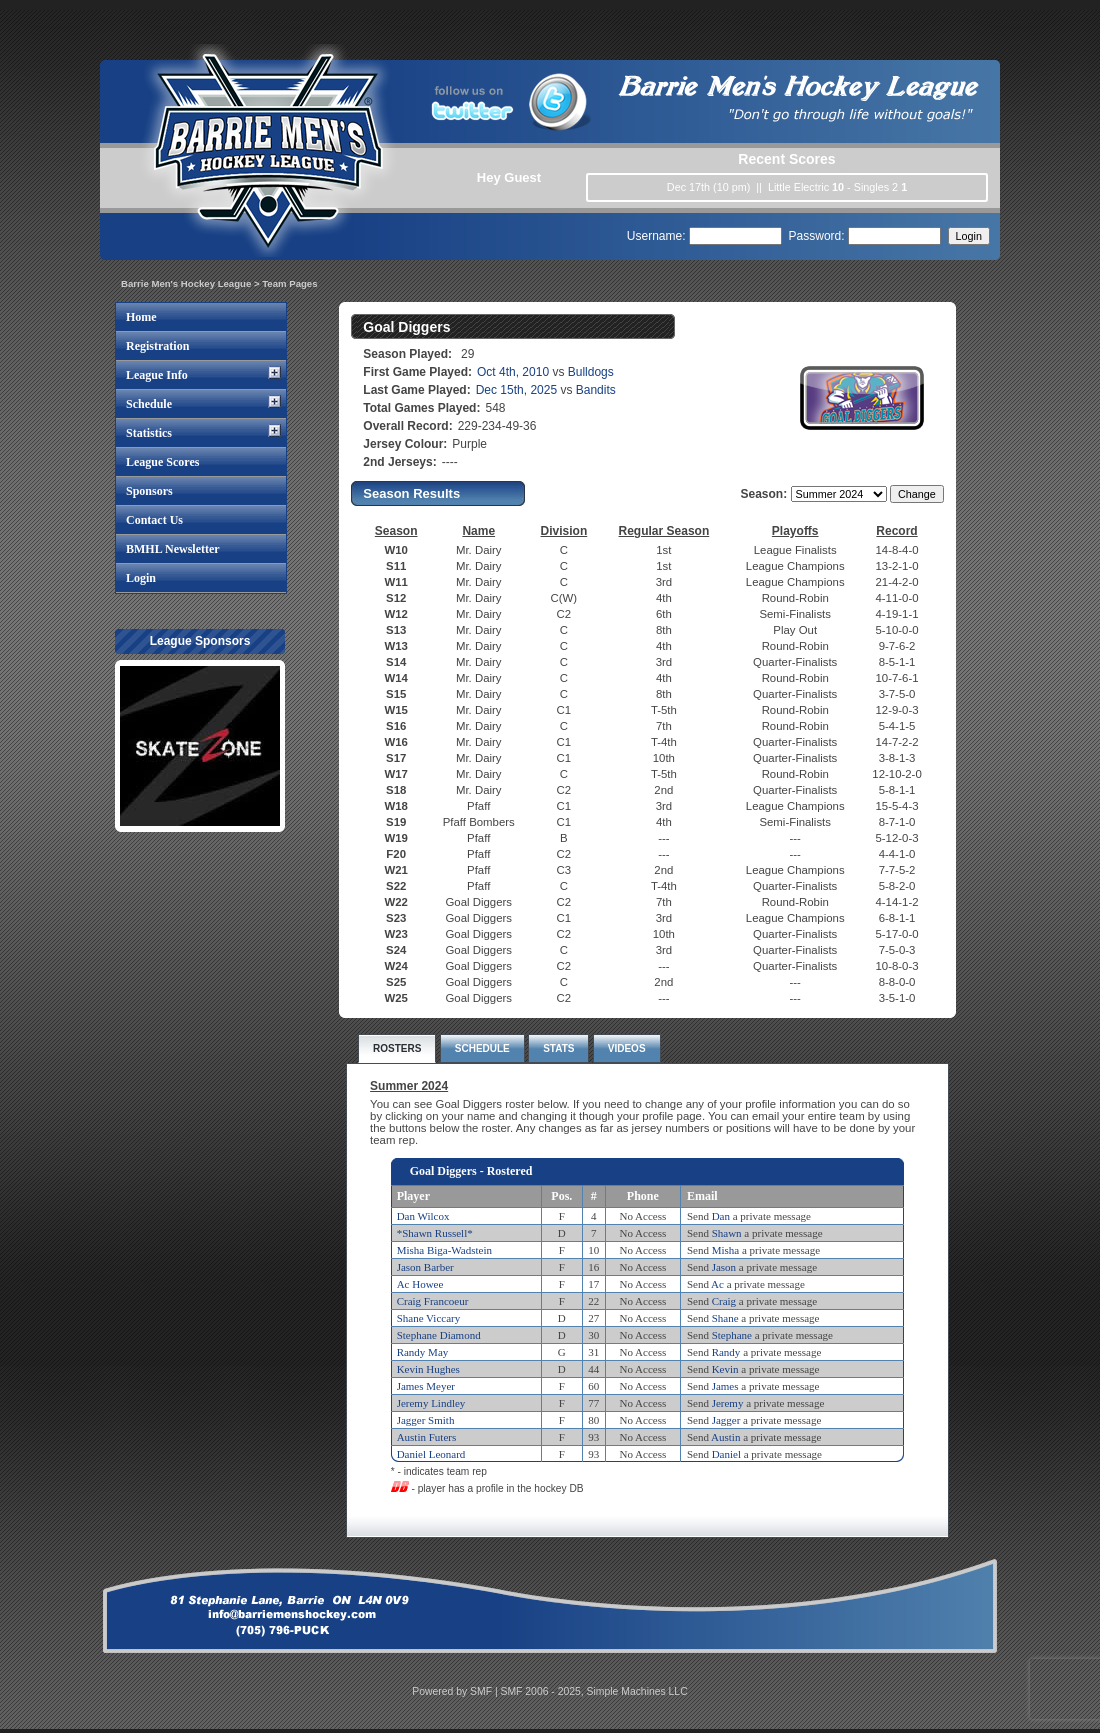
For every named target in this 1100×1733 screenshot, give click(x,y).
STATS (558, 1048)
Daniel (726, 1454)
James (725, 1386)
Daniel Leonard (431, 1454)
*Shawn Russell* (435, 1233)
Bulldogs (591, 372)
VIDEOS (627, 1048)
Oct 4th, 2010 (513, 372)
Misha (726, 1250)
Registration (157, 346)
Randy (726, 1352)
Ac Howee (420, 1284)
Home (141, 317)
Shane (725, 1318)
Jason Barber (425, 1267)
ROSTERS (397, 1048)
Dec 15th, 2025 (516, 390)
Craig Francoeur (433, 1301)
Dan (721, 1216)
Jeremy (728, 1403)
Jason (724, 1267)
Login (141, 578)
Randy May (423, 1352)
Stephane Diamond (439, 1335)
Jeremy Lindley (431, 1403)
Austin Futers (427, 1437)
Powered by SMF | (456, 1691)
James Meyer (426, 1386)
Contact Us (154, 520)
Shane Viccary (429, 1318)
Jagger (726, 1420)
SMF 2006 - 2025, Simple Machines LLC (594, 1691)
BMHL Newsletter (173, 549)
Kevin (725, 1369)
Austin (725, 1437)
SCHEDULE (482, 1048)
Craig (724, 1301)
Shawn (727, 1233)
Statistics (149, 433)
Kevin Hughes (428, 1369)
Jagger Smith (426, 1420)
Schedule (149, 404)
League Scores (162, 462)
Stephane (732, 1335)
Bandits (596, 390)
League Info (157, 375)
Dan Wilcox (423, 1216)
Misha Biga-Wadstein (444, 1250)
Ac (717, 1284)
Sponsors (149, 491)
